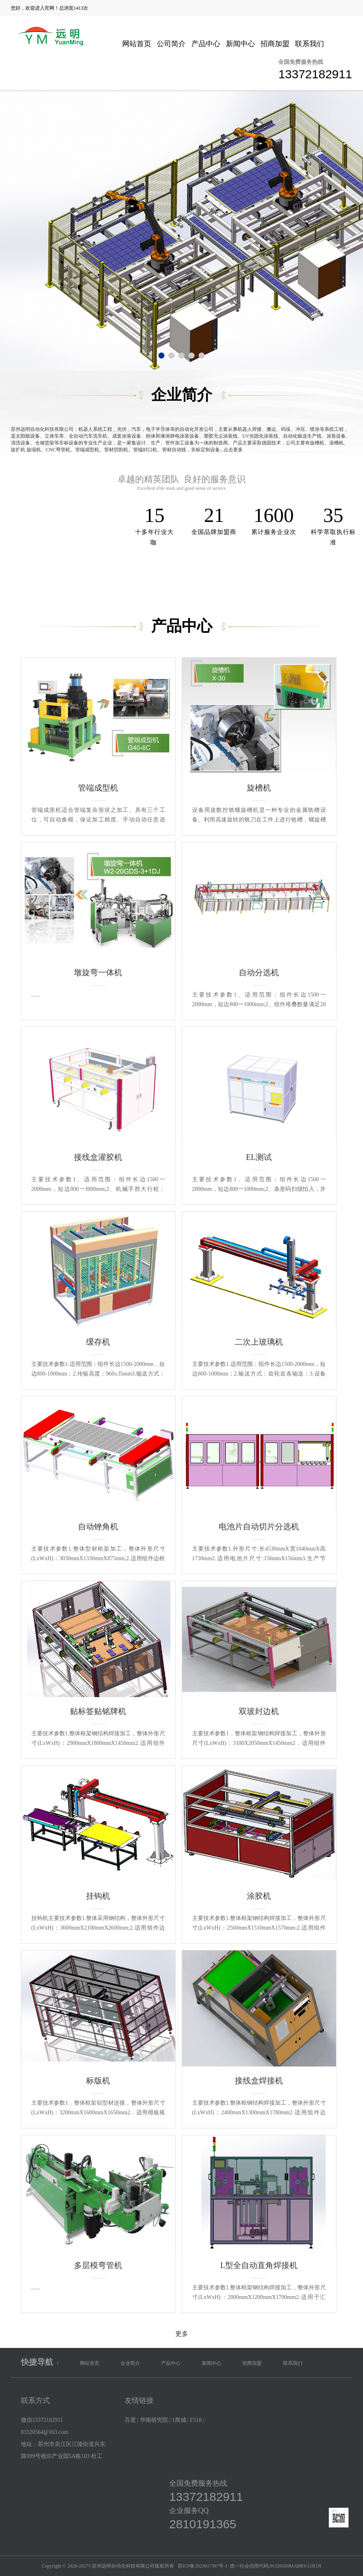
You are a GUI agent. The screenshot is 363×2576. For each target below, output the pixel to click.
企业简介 (130, 2363)
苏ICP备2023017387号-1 (203, 2566)
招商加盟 (274, 44)
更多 (181, 2333)
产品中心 (205, 44)
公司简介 (171, 44)
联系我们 (309, 44)
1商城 (179, 2420)
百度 (130, 2420)
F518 (196, 2420)
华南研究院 (154, 2420)
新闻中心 (240, 44)
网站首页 (136, 44)
